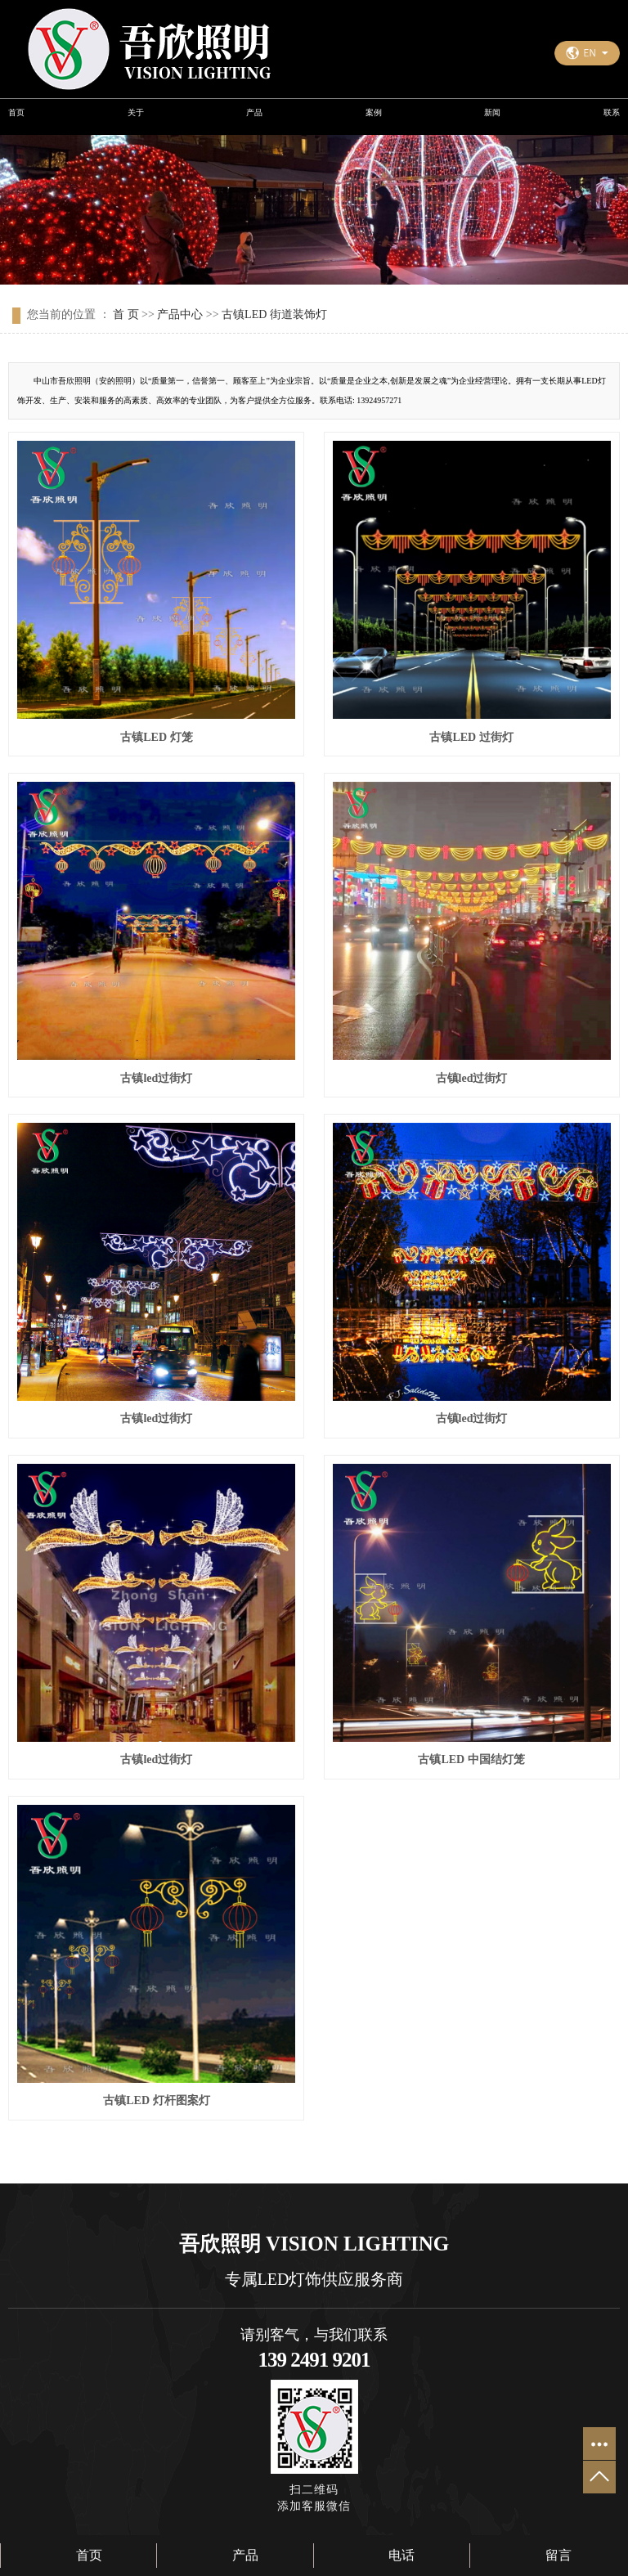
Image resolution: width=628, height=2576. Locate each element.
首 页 (126, 314)
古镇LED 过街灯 (471, 737)
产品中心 (180, 314)
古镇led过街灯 (156, 1078)
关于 (136, 112)
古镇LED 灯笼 (156, 737)
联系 (611, 112)
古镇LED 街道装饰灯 (274, 314)
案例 (374, 112)
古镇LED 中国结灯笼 (471, 1759)
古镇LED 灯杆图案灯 (156, 2100)
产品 (254, 112)
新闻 (492, 112)
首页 (16, 112)
